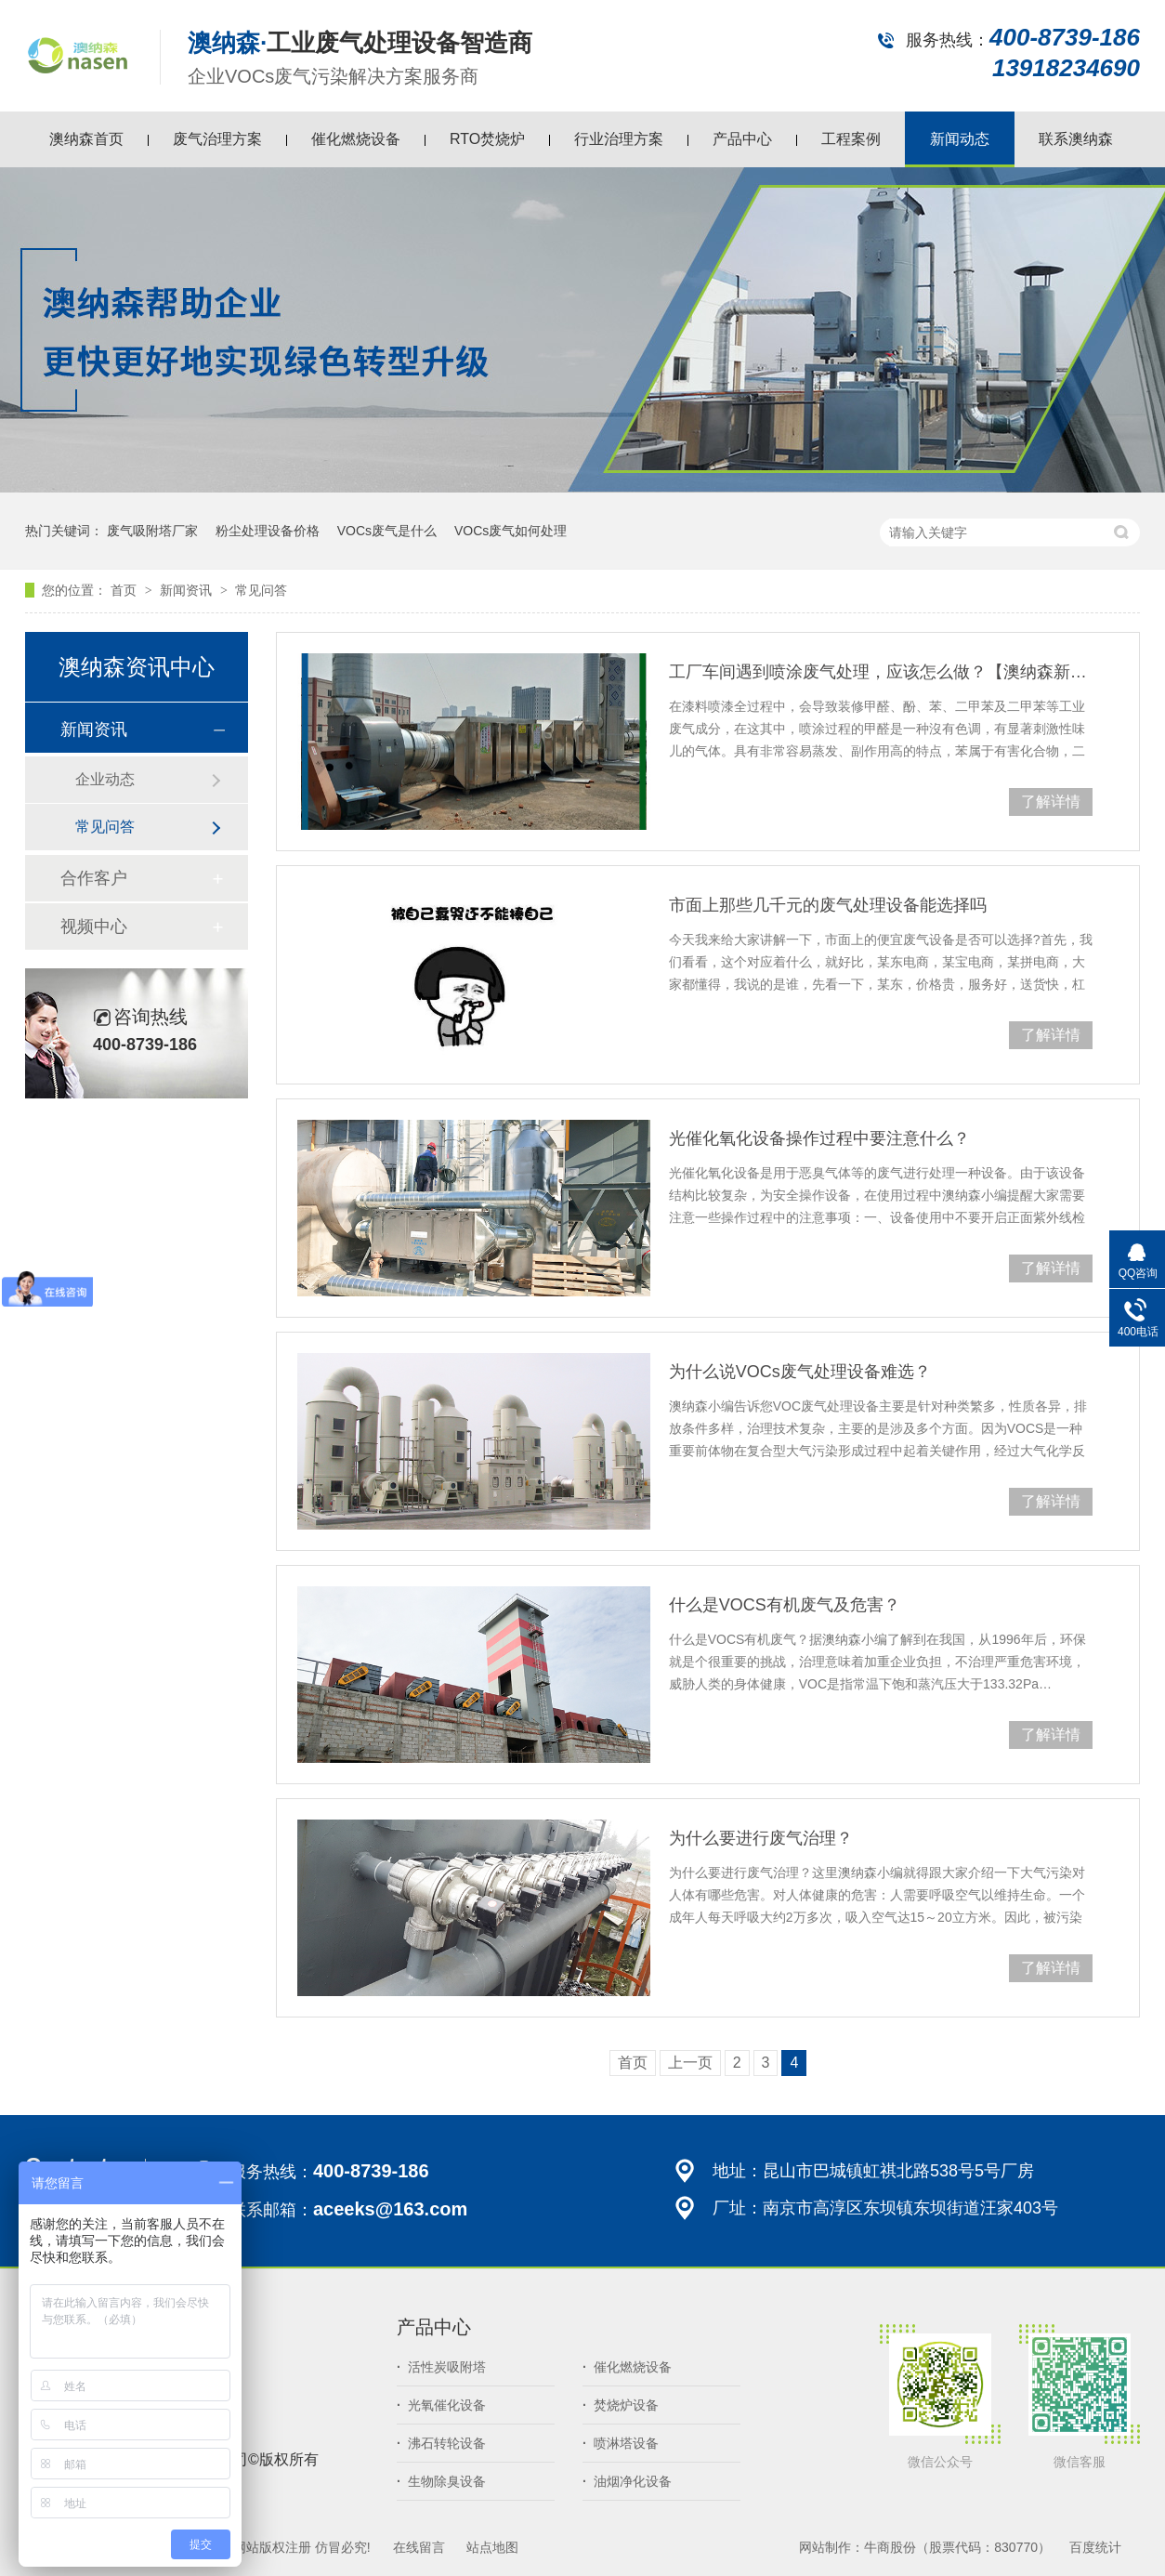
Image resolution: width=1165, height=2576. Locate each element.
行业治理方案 (618, 139)
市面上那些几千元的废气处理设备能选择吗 (828, 905)
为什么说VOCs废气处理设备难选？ (800, 1371)
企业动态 (105, 779)
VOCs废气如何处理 (510, 530)
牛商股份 (890, 2547)
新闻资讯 (188, 590)
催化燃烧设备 (355, 139)
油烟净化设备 (627, 2481)
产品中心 (742, 139)
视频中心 (93, 926)
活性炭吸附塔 (441, 2366)
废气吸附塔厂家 (152, 530)
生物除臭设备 (441, 2481)
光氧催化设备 (441, 2405)
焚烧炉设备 (620, 2405)
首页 (125, 590)
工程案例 (851, 139)
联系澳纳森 (1076, 139)
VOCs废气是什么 (387, 530)
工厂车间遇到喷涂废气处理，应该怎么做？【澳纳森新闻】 (881, 672)
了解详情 (1050, 801)
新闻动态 (959, 139)
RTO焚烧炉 (487, 139)
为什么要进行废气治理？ (761, 1838)
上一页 (690, 2062)
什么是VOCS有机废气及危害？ (784, 1605)
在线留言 (419, 2547)
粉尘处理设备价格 (268, 530)
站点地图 (492, 2547)
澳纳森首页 (86, 139)
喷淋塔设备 (620, 2443)
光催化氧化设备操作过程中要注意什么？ (819, 1138)
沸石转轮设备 (441, 2443)
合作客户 (93, 878)
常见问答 (261, 590)
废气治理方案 (217, 139)
